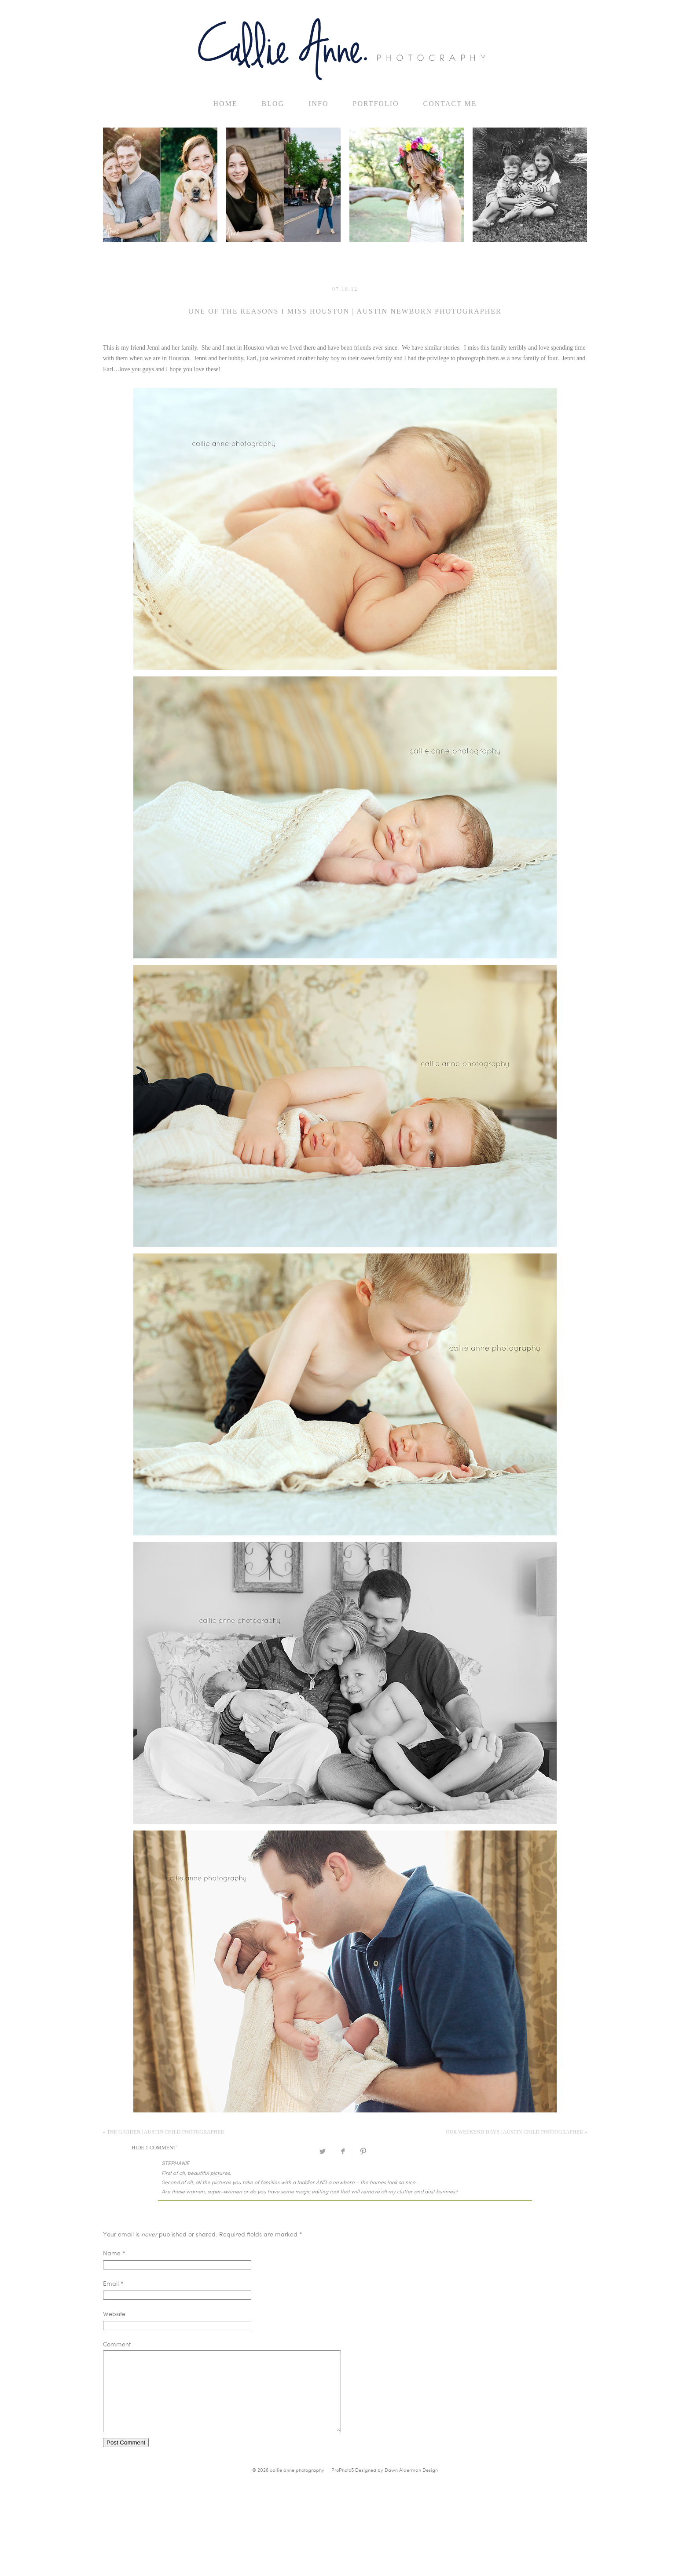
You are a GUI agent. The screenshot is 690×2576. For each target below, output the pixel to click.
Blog (273, 103)
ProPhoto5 (342, 2485)
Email (111, 2283)
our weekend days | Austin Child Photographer (516, 2132)
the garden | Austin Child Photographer (163, 2132)
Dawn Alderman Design (411, 2485)
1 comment (154, 2148)
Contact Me (450, 103)
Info (318, 103)
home (225, 103)
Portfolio (375, 103)
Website (114, 2313)
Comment (117, 2344)
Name (112, 2253)
